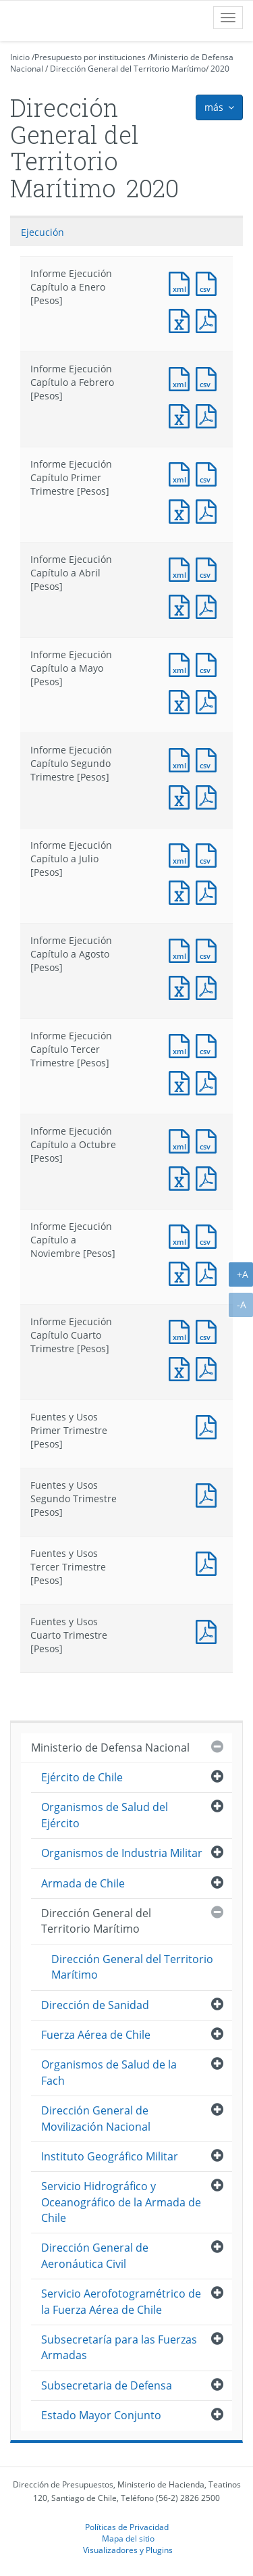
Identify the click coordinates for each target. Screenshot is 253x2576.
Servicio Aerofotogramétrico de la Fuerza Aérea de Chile (121, 2301)
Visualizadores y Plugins (128, 2549)
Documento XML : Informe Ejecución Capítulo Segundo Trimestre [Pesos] (182, 758)
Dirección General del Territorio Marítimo (128, 68)
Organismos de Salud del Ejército (104, 1815)
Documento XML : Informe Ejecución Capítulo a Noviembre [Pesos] (182, 1235)
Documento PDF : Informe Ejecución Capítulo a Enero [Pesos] (209, 319)
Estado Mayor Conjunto (101, 2415)
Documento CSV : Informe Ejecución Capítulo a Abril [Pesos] (209, 568)
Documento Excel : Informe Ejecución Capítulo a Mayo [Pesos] (182, 700)
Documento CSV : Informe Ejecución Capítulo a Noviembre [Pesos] (209, 1235)
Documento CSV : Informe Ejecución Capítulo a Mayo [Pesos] (209, 663)
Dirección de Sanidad (95, 2005)
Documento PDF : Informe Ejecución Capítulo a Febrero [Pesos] (209, 414)
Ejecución (42, 232)
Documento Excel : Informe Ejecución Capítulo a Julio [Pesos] (182, 891)
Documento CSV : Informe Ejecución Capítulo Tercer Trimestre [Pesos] (209, 1044)
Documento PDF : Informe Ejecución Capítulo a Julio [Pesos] (209, 891)
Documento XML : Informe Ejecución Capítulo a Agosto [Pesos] (182, 949)
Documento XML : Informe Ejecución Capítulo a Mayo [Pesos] (182, 663)
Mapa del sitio (128, 2538)
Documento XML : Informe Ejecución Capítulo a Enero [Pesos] (182, 282)
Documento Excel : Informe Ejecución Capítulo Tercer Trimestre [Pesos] (182, 1081)
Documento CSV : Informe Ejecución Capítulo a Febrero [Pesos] (209, 377)
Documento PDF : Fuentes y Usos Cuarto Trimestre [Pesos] (209, 1630)
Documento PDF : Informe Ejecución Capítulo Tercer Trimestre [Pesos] (209, 1081)
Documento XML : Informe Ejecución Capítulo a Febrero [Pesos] (182, 377)
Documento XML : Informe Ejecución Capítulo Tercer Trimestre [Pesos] (182, 1044)
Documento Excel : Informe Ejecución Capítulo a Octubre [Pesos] (182, 1177)
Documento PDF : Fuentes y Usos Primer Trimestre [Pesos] (209, 1425)
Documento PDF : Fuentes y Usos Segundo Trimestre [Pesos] (209, 1494)
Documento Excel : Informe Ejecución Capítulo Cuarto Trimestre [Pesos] (182, 1367)
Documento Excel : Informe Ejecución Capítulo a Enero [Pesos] (182, 319)
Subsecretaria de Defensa (106, 2385)
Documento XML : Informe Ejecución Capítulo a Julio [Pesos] (182, 854)
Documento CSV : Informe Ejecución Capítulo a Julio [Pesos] (209, 854)
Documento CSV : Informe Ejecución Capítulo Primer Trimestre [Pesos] (209, 472)
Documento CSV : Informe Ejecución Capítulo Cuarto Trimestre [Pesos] (209, 1330)
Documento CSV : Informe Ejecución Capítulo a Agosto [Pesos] (209, 949)
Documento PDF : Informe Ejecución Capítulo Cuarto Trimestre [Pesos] (209, 1367)
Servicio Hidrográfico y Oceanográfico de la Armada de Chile (121, 2202)
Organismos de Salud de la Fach (109, 2072)
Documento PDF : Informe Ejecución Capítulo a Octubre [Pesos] (209, 1177)
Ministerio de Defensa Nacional (110, 1747)
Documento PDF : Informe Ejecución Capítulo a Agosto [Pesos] (209, 986)
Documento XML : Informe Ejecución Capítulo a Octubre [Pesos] (182, 1139)
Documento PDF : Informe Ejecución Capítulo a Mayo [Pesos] (209, 700)
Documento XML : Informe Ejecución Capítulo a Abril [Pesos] (182, 568)
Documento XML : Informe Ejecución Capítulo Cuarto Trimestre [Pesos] (182, 1330)
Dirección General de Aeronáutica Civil (94, 2255)
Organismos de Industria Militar (121, 1853)
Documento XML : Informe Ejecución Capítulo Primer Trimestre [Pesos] (182, 472)
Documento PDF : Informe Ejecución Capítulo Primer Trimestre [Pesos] (209, 510)
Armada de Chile (83, 1883)
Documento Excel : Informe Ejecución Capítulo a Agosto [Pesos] (182, 986)
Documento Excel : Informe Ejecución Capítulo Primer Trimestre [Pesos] (182, 510)
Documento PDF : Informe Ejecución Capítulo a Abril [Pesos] (209, 605)
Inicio (20, 57)
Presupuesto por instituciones (90, 57)
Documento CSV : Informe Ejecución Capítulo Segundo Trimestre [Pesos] (209, 758)
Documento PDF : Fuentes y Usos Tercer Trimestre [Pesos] (209, 1562)
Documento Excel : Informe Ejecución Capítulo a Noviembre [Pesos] (182, 1272)
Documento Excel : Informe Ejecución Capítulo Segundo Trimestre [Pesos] (182, 796)
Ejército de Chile (82, 1777)
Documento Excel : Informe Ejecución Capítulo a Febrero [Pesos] (182, 414)
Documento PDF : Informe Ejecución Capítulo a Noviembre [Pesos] (209, 1272)
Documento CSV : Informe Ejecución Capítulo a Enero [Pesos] (209, 282)
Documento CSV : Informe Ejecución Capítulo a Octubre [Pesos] (209, 1139)
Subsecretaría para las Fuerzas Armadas (119, 2347)
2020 (219, 68)
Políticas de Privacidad (127, 2526)
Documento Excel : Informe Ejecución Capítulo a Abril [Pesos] (182, 605)
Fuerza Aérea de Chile (95, 2034)
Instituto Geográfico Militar (109, 2156)
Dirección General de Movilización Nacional (95, 2118)
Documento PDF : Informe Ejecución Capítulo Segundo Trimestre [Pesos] (209, 796)
